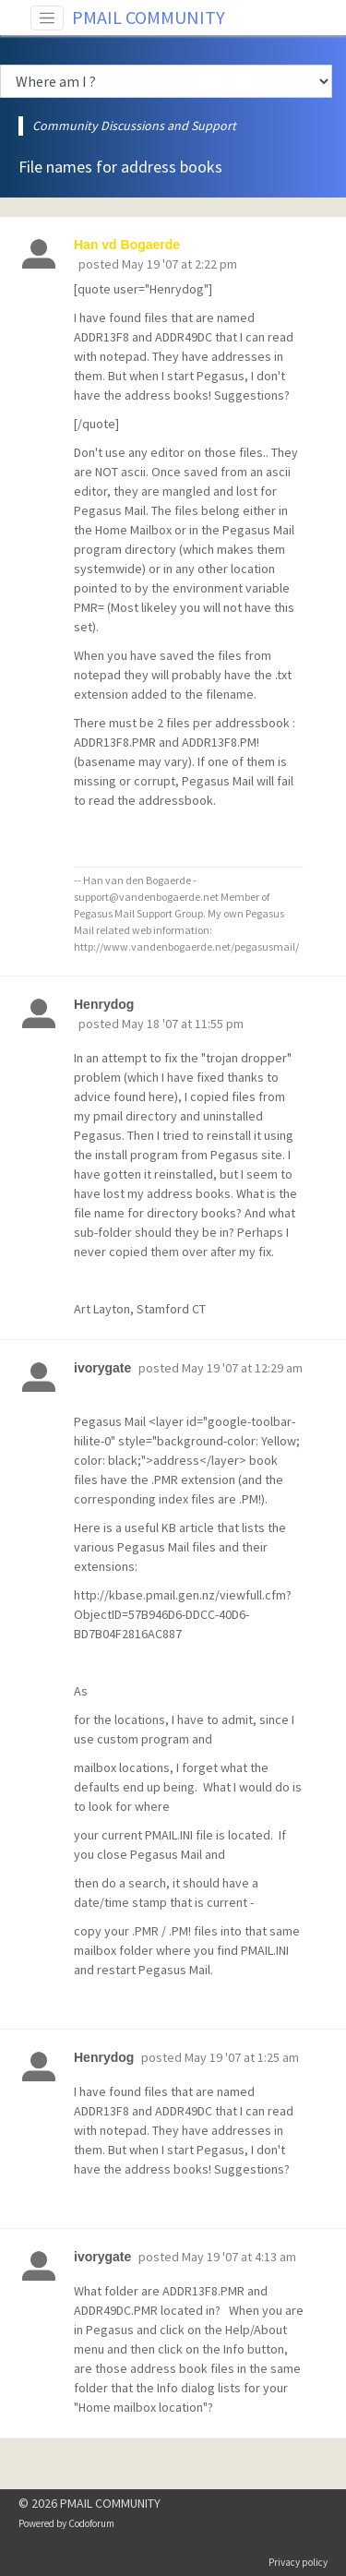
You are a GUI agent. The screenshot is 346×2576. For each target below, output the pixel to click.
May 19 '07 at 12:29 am (242, 1368)
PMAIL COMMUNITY (148, 17)
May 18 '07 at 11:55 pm (183, 1023)
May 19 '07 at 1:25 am (242, 2057)
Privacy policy (298, 2562)
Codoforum (91, 2523)
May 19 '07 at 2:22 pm (179, 264)
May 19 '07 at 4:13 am (239, 2256)
